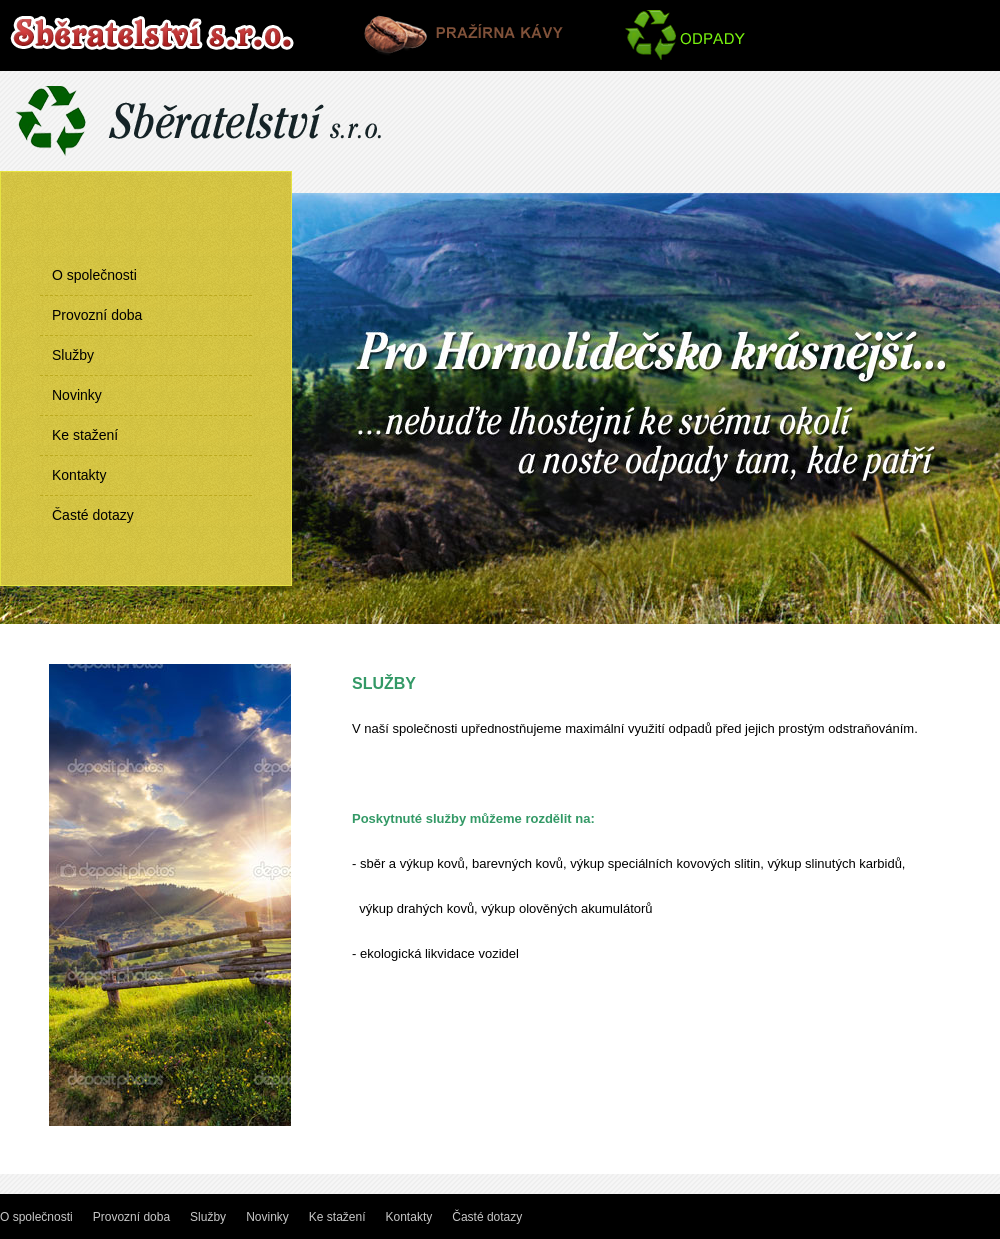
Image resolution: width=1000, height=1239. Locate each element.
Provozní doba (97, 315)
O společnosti (94, 275)
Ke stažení (85, 435)
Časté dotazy (93, 515)
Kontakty (79, 475)
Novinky (77, 395)
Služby (73, 355)
